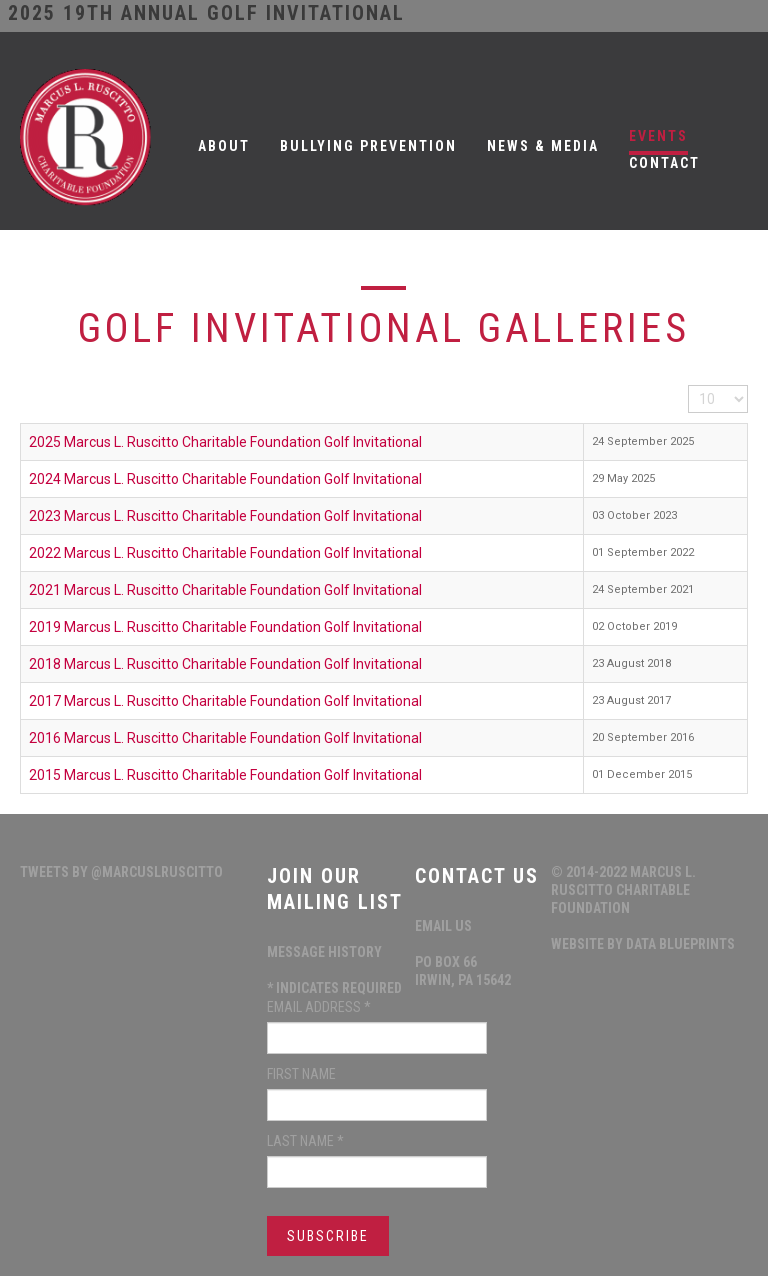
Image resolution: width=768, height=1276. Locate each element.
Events (658, 136)
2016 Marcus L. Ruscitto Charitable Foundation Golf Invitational (225, 738)
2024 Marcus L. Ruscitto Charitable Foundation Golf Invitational (225, 479)
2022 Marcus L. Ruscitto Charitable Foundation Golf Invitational (225, 553)
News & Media (543, 146)
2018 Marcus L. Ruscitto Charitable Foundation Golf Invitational (225, 664)
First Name (301, 1074)
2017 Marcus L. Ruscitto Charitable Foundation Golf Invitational (225, 701)
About (224, 146)
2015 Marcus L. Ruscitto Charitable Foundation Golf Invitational (225, 775)
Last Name (305, 1141)
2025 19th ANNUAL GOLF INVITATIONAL (206, 13)
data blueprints (680, 944)
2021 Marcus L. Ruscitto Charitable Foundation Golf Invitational (225, 590)
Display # (688, 385)
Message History (324, 952)
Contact (664, 163)
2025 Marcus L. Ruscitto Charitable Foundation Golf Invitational (225, 442)
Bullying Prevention (368, 146)
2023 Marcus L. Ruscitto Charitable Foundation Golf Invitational (225, 516)
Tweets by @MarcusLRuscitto (121, 872)
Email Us (443, 926)
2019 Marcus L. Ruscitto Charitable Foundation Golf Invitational (225, 627)
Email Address (319, 1007)
